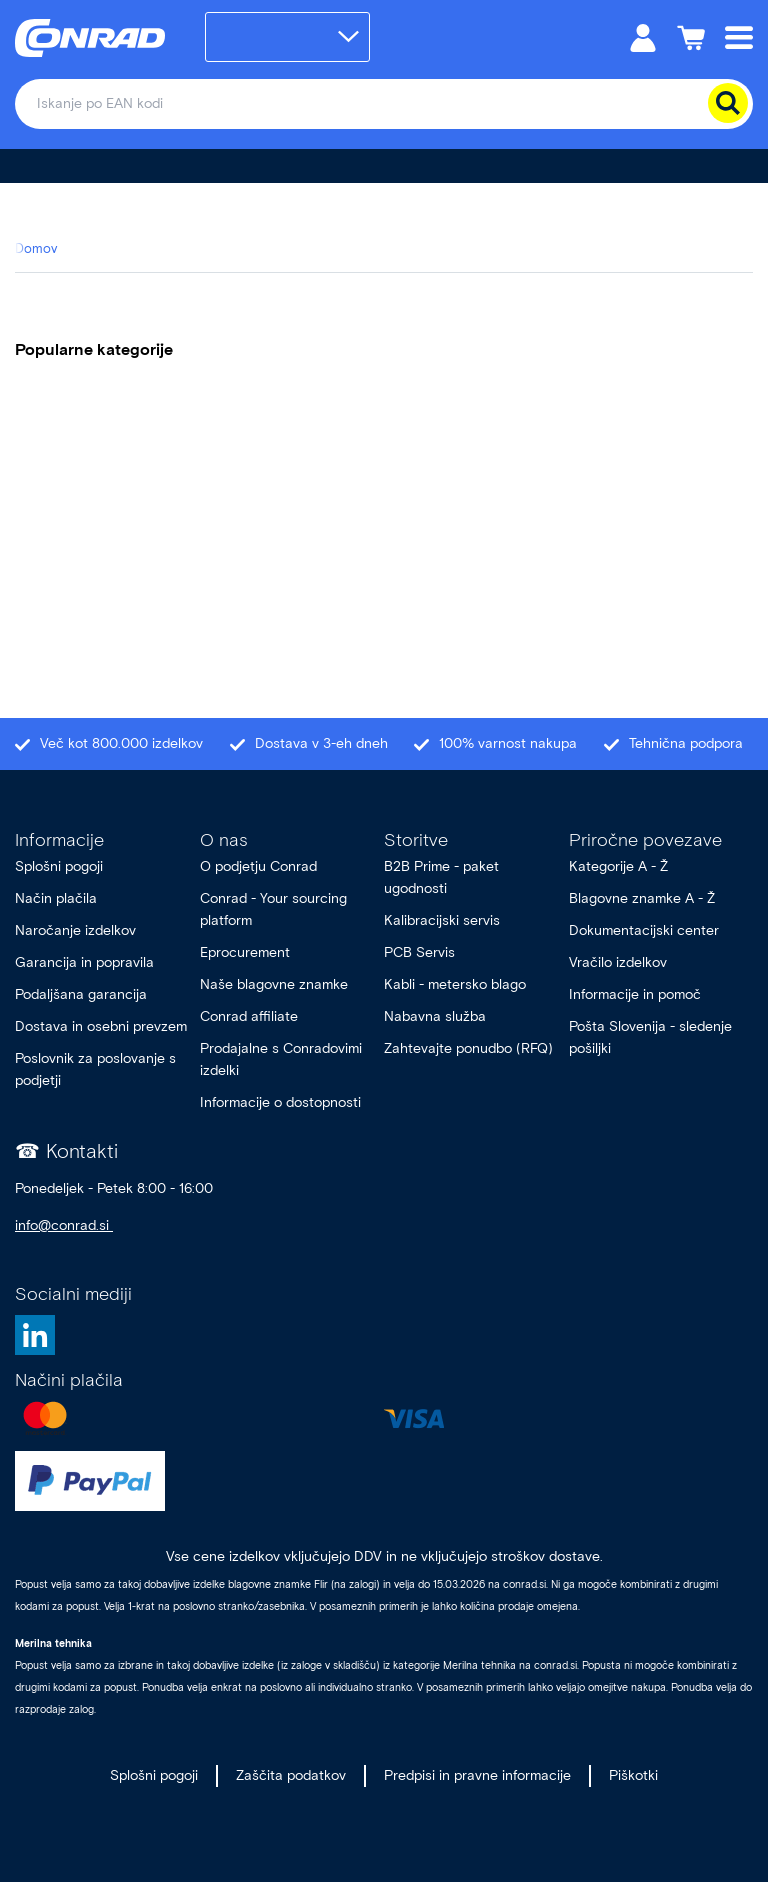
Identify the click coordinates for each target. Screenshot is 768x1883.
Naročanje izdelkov (77, 930)
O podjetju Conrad (258, 866)
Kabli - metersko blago (455, 984)
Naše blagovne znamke (274, 984)
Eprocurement (245, 952)
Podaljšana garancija (81, 994)
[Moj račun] (643, 36)
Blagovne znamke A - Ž (642, 898)
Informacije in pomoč (635, 994)
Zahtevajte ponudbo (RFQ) (468, 1048)
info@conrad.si (64, 1225)
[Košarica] (691, 36)
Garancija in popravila (84, 962)
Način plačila (56, 898)
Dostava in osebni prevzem (101, 1026)
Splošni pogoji (59, 866)
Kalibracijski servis (442, 920)
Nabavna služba (435, 1016)
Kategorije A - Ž (618, 866)
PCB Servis (419, 952)
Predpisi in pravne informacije (477, 1775)
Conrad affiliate (249, 1016)
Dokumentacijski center (644, 930)
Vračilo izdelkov (618, 962)
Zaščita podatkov (291, 1775)
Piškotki (633, 1775)
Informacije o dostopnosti (280, 1102)
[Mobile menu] (739, 36)
